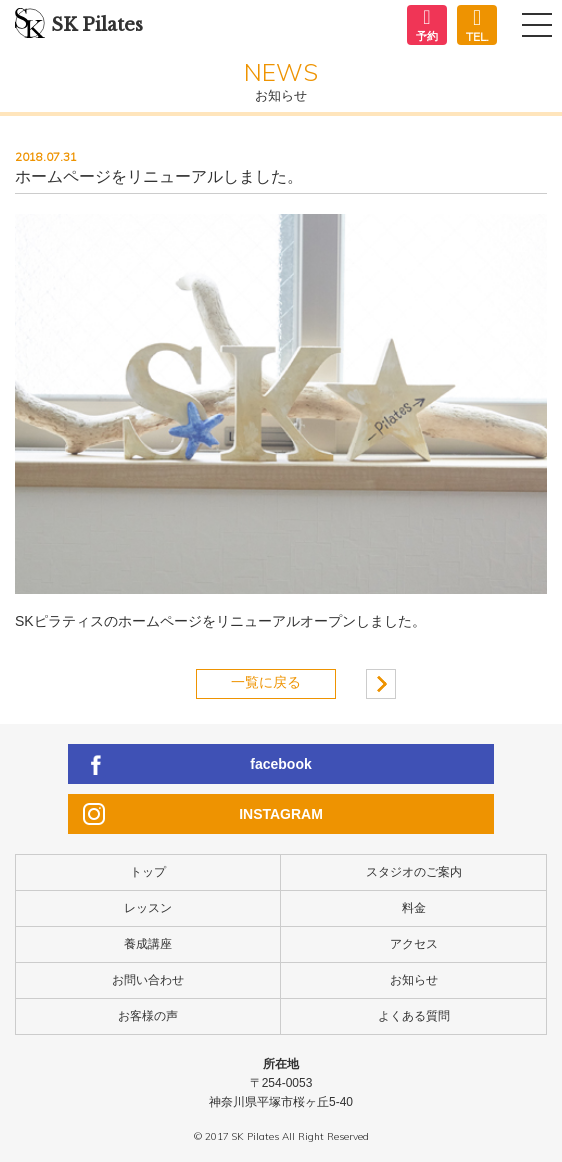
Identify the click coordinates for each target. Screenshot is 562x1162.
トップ (148, 872)
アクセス (414, 944)
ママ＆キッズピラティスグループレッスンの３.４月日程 (381, 684)
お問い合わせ (148, 980)
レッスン (148, 908)
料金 (414, 908)
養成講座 (148, 944)
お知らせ (414, 980)
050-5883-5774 (477, 25)
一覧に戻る (266, 682)
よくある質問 (414, 1016)
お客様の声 (148, 1016)
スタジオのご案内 (414, 872)
